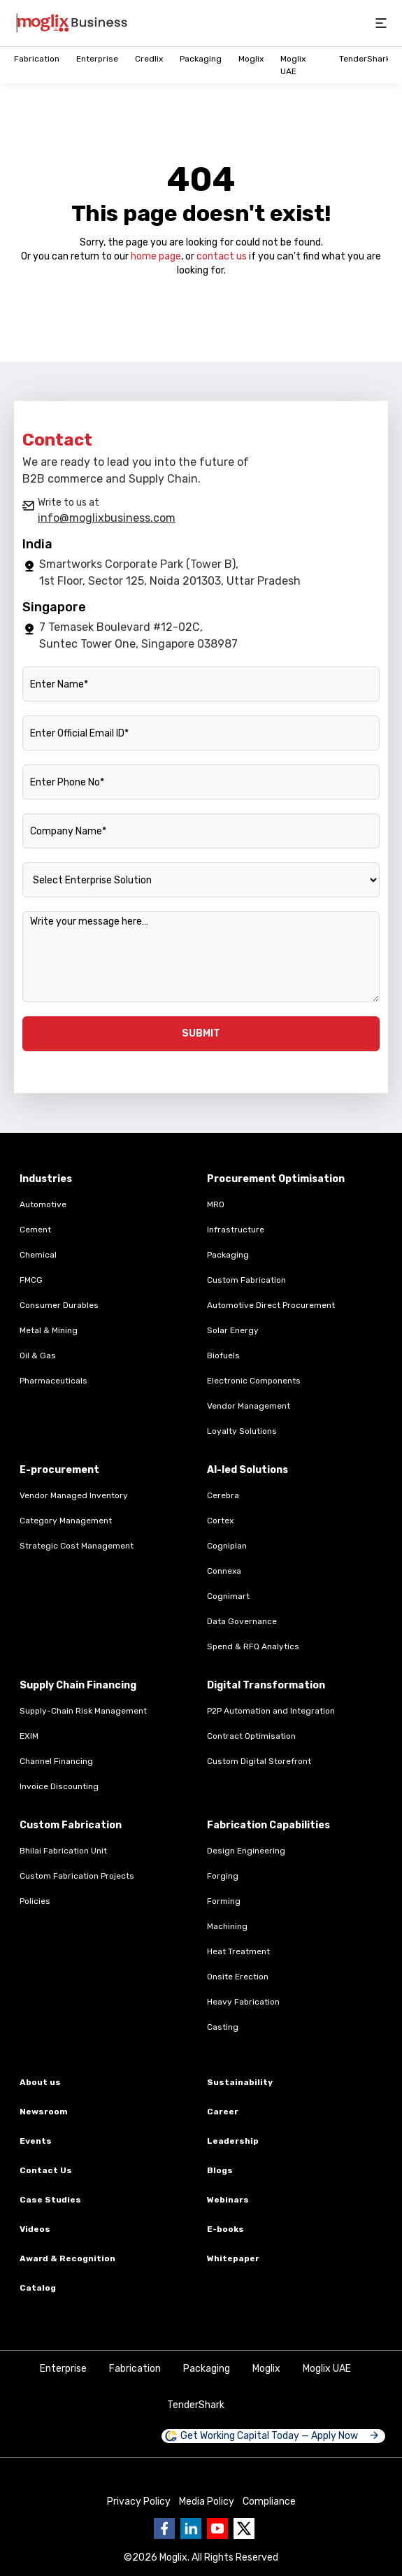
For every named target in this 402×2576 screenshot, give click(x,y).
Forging (222, 1876)
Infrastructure (235, 1229)
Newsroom (44, 2111)
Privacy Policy (139, 2501)
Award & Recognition (67, 2258)
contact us (221, 256)
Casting (222, 2027)
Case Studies (50, 2200)
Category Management (66, 1520)
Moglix (251, 59)
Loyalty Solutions (242, 1431)
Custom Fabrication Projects (77, 1876)
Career (222, 2111)
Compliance (269, 2501)
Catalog (38, 2288)
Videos (35, 2229)
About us (40, 2082)
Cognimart (228, 1596)
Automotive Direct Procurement (271, 1305)
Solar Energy (233, 1330)
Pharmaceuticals (53, 1381)
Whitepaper (233, 2258)
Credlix (149, 59)
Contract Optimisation (251, 1736)
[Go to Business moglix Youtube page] (217, 2528)
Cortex (220, 1520)
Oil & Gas (38, 1355)
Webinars (228, 2200)
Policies (35, 1901)
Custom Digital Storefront (259, 1761)
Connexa (224, 1571)
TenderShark (364, 59)
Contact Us (46, 2170)
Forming (224, 1901)
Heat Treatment (238, 1951)
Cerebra (223, 1495)
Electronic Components (254, 1381)
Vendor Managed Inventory (74, 1495)
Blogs (220, 2170)
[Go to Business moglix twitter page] (244, 2528)
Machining (227, 1926)
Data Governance (242, 1621)
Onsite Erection (237, 1976)
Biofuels (223, 1355)
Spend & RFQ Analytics (253, 1646)
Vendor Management (248, 1406)
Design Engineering (246, 1851)
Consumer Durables (59, 1305)
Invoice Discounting (59, 1786)
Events (36, 2141)
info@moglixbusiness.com (106, 518)
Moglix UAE (327, 2369)
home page (156, 256)
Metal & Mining (49, 1330)
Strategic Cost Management (77, 1546)
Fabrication (36, 59)
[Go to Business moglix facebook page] (164, 2528)
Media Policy (206, 2501)
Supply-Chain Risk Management (83, 1711)
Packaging (201, 59)
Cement (35, 1229)
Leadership (233, 2141)
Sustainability (240, 2082)
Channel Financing (56, 1761)
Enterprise (97, 59)
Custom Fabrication (246, 1280)
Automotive (43, 1204)
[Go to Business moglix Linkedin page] (190, 2528)
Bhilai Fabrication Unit (63, 1851)
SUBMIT (201, 1033)
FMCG (31, 1280)
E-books (225, 2229)
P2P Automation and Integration (271, 1711)
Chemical (38, 1255)
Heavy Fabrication (243, 2002)
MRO (215, 1204)
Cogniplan (227, 1546)
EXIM (29, 1736)
